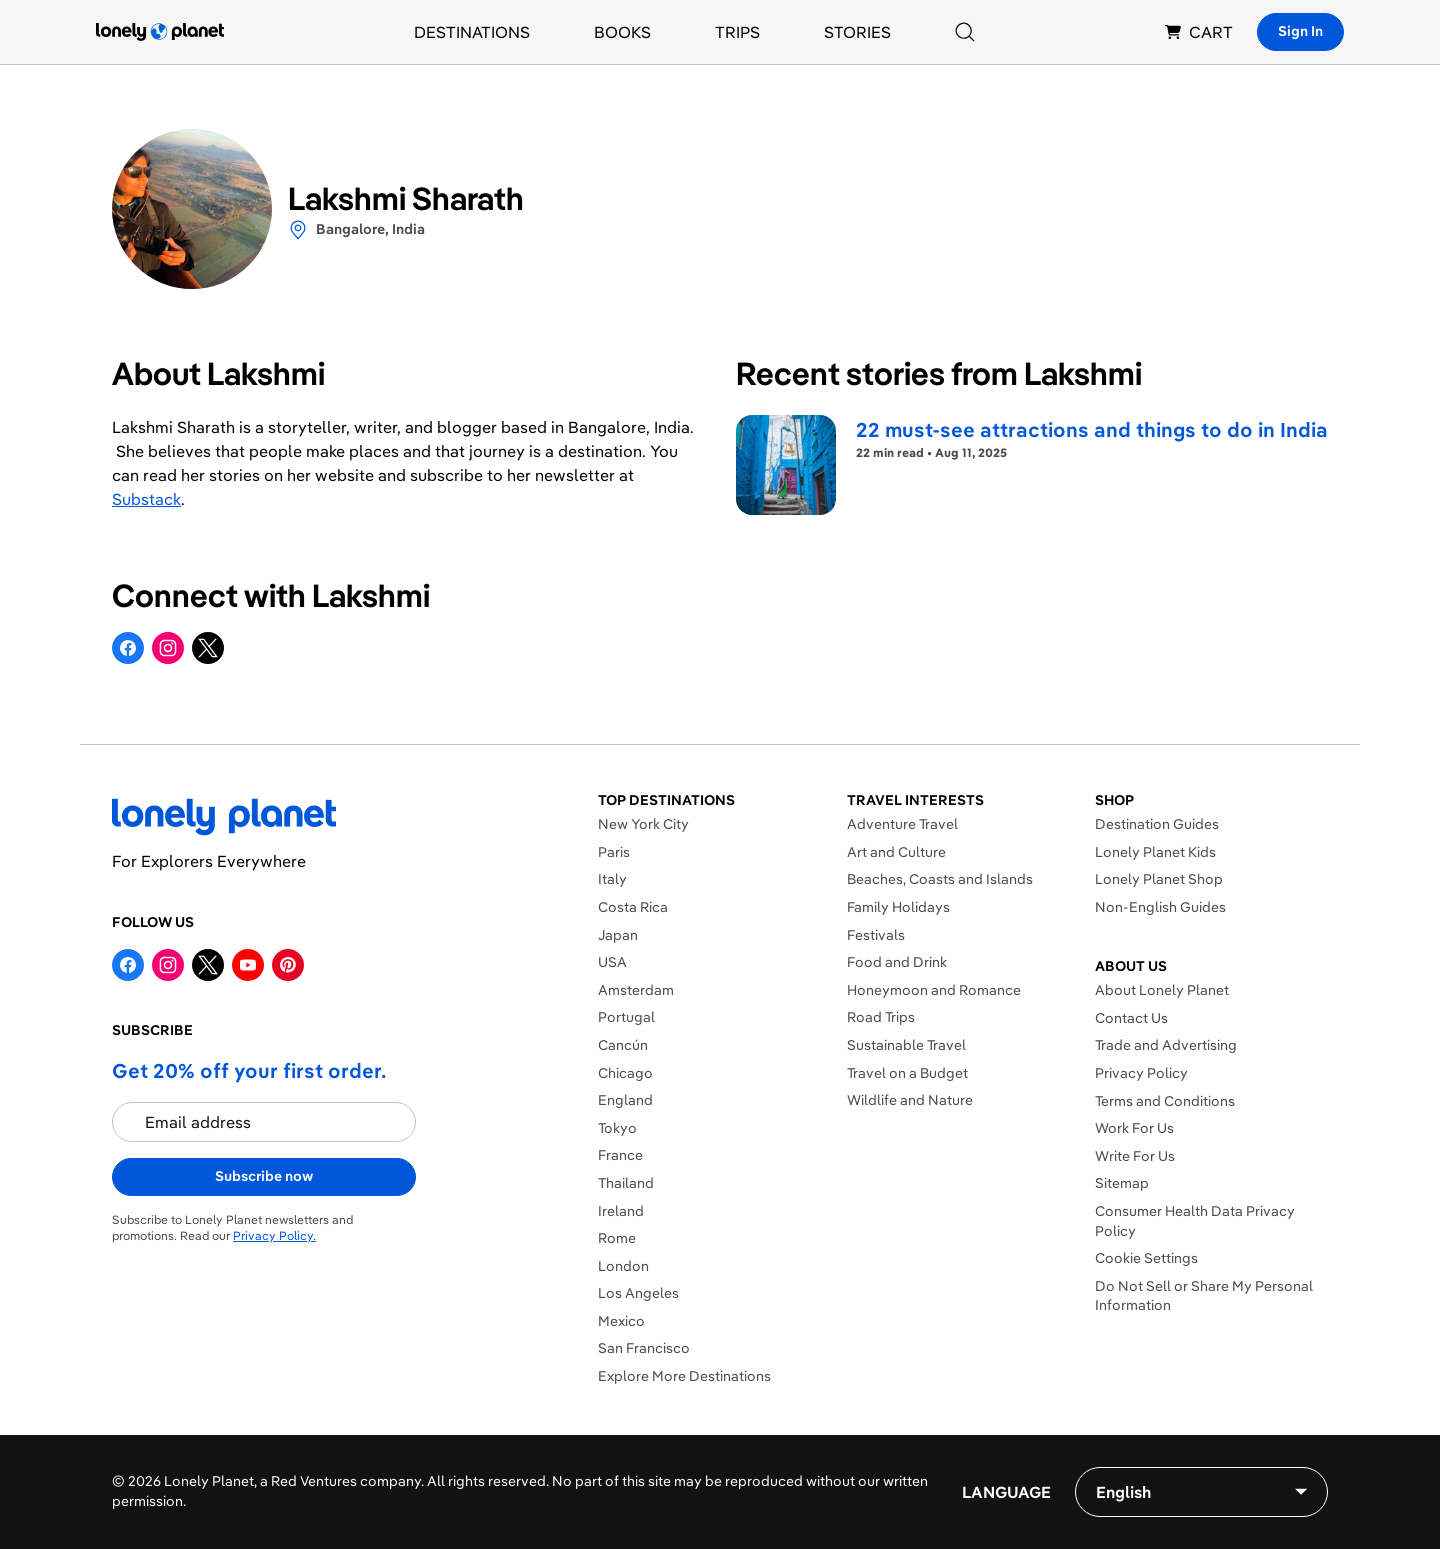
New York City (643, 824)
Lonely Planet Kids (1155, 852)
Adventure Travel (902, 824)
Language (1006, 1492)
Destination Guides (1157, 824)
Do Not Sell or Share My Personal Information (1204, 1296)
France (620, 1155)
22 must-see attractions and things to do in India (1092, 429)
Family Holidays (898, 907)
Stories (857, 32)
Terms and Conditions (1165, 1101)
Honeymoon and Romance (934, 990)
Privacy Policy (1141, 1073)
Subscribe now (264, 1176)
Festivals (876, 935)
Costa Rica (633, 907)
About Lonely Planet (1162, 990)
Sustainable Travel (906, 1045)
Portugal (626, 1017)
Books (622, 32)
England (625, 1100)
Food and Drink (897, 962)
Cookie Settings (1146, 1258)
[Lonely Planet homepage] (160, 32)
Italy (612, 879)
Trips (737, 32)
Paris (614, 852)
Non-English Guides (1160, 907)
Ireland (621, 1211)
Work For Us (1134, 1128)
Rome (617, 1238)
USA (612, 962)
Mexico (621, 1321)
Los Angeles (638, 1293)
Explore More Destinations (684, 1376)
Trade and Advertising (1166, 1045)
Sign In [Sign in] (1300, 31)
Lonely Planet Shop (1159, 879)
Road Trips (881, 1017)
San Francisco (644, 1348)
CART (1199, 32)
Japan (618, 935)
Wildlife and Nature (910, 1100)
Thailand (626, 1183)
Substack (146, 499)
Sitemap (1122, 1183)
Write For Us (1135, 1156)
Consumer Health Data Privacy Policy (1195, 1221)
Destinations (472, 32)
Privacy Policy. (274, 1235)
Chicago (625, 1073)
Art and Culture (896, 852)
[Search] (965, 32)
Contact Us (1131, 1018)
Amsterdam (636, 990)
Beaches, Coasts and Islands (940, 879)
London (623, 1266)
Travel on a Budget (907, 1073)
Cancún (623, 1045)
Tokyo (617, 1128)
